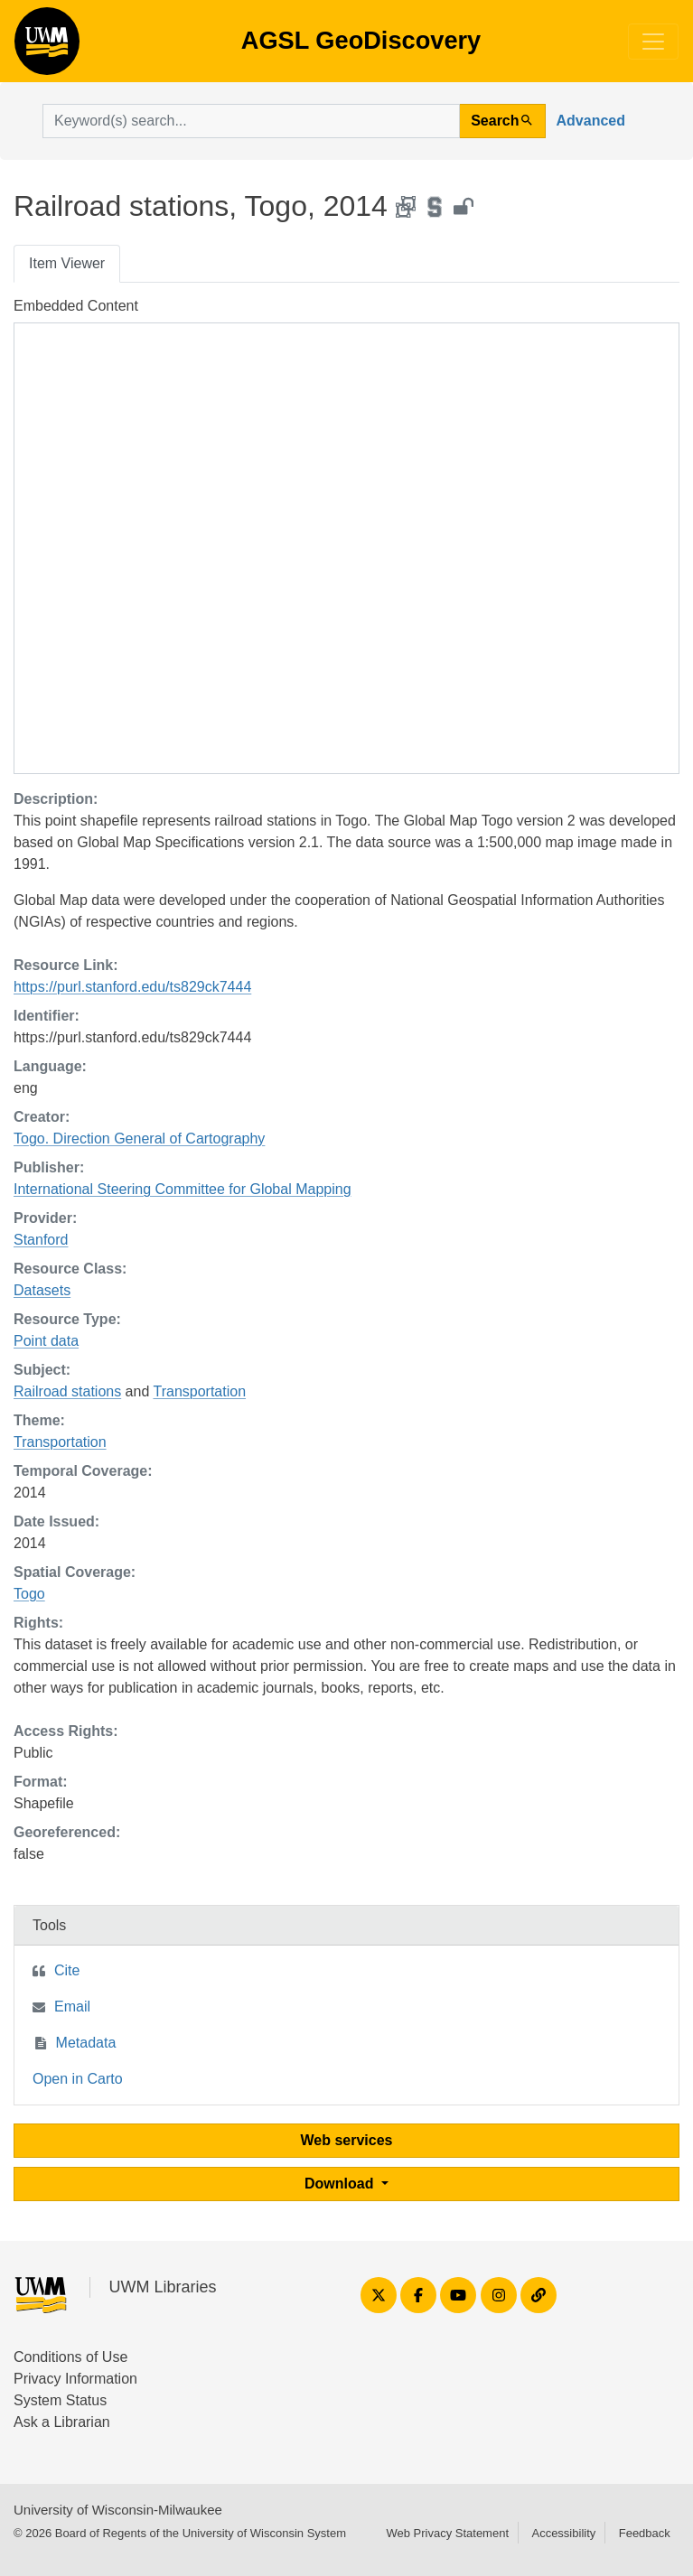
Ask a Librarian (62, 2422)
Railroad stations (67, 1391)
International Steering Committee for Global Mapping (182, 1189)
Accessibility (563, 2533)
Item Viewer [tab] (67, 263)
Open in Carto (78, 2078)
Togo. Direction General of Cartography (139, 1138)
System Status (60, 2400)
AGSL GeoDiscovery (47, 47)
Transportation (199, 1391)
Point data (46, 1341)
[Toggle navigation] (653, 41)
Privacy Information (75, 2378)
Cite (67, 1970)
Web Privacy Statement (447, 2533)
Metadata (86, 2042)
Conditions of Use (70, 2357)
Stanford (41, 1239)
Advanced (591, 120)
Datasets (42, 1290)
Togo (29, 1593)
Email (72, 2006)
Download (341, 2183)
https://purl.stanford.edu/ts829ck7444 (132, 986)
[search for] (251, 121)
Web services (347, 2140)
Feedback (644, 2533)
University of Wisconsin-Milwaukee (118, 2509)
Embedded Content (76, 305)
